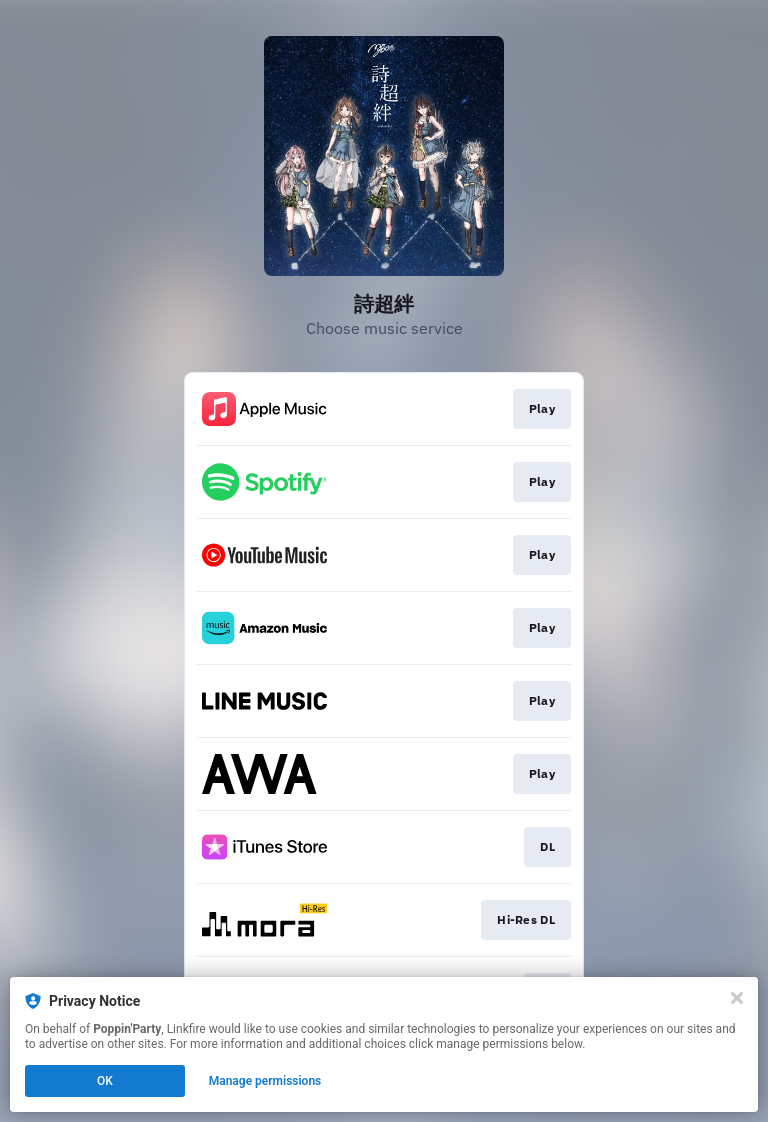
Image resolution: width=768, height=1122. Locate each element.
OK (105, 1081)
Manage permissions (265, 1081)
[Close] (737, 998)
